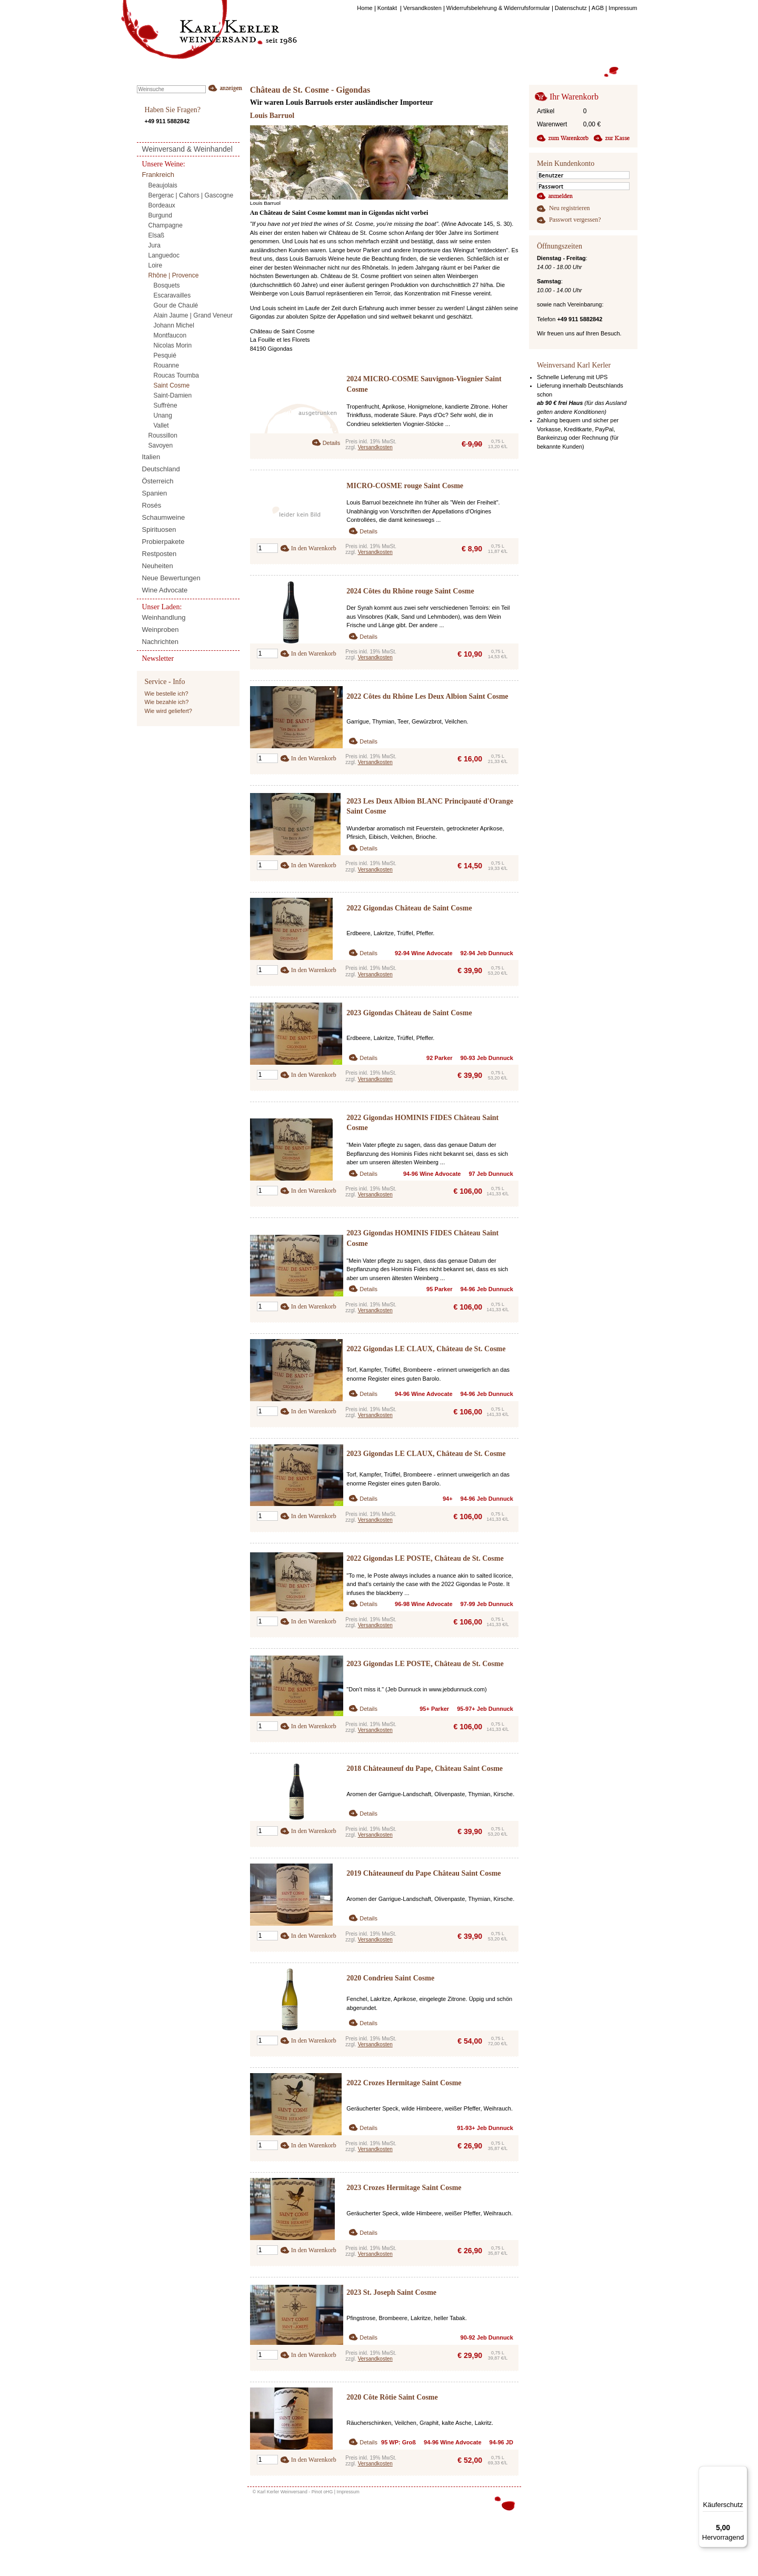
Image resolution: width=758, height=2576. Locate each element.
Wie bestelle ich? (166, 693)
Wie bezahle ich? (167, 702)
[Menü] (741, 2472)
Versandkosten (375, 447)
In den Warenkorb (313, 548)
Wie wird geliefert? (168, 711)
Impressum (348, 2491)
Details (332, 443)
